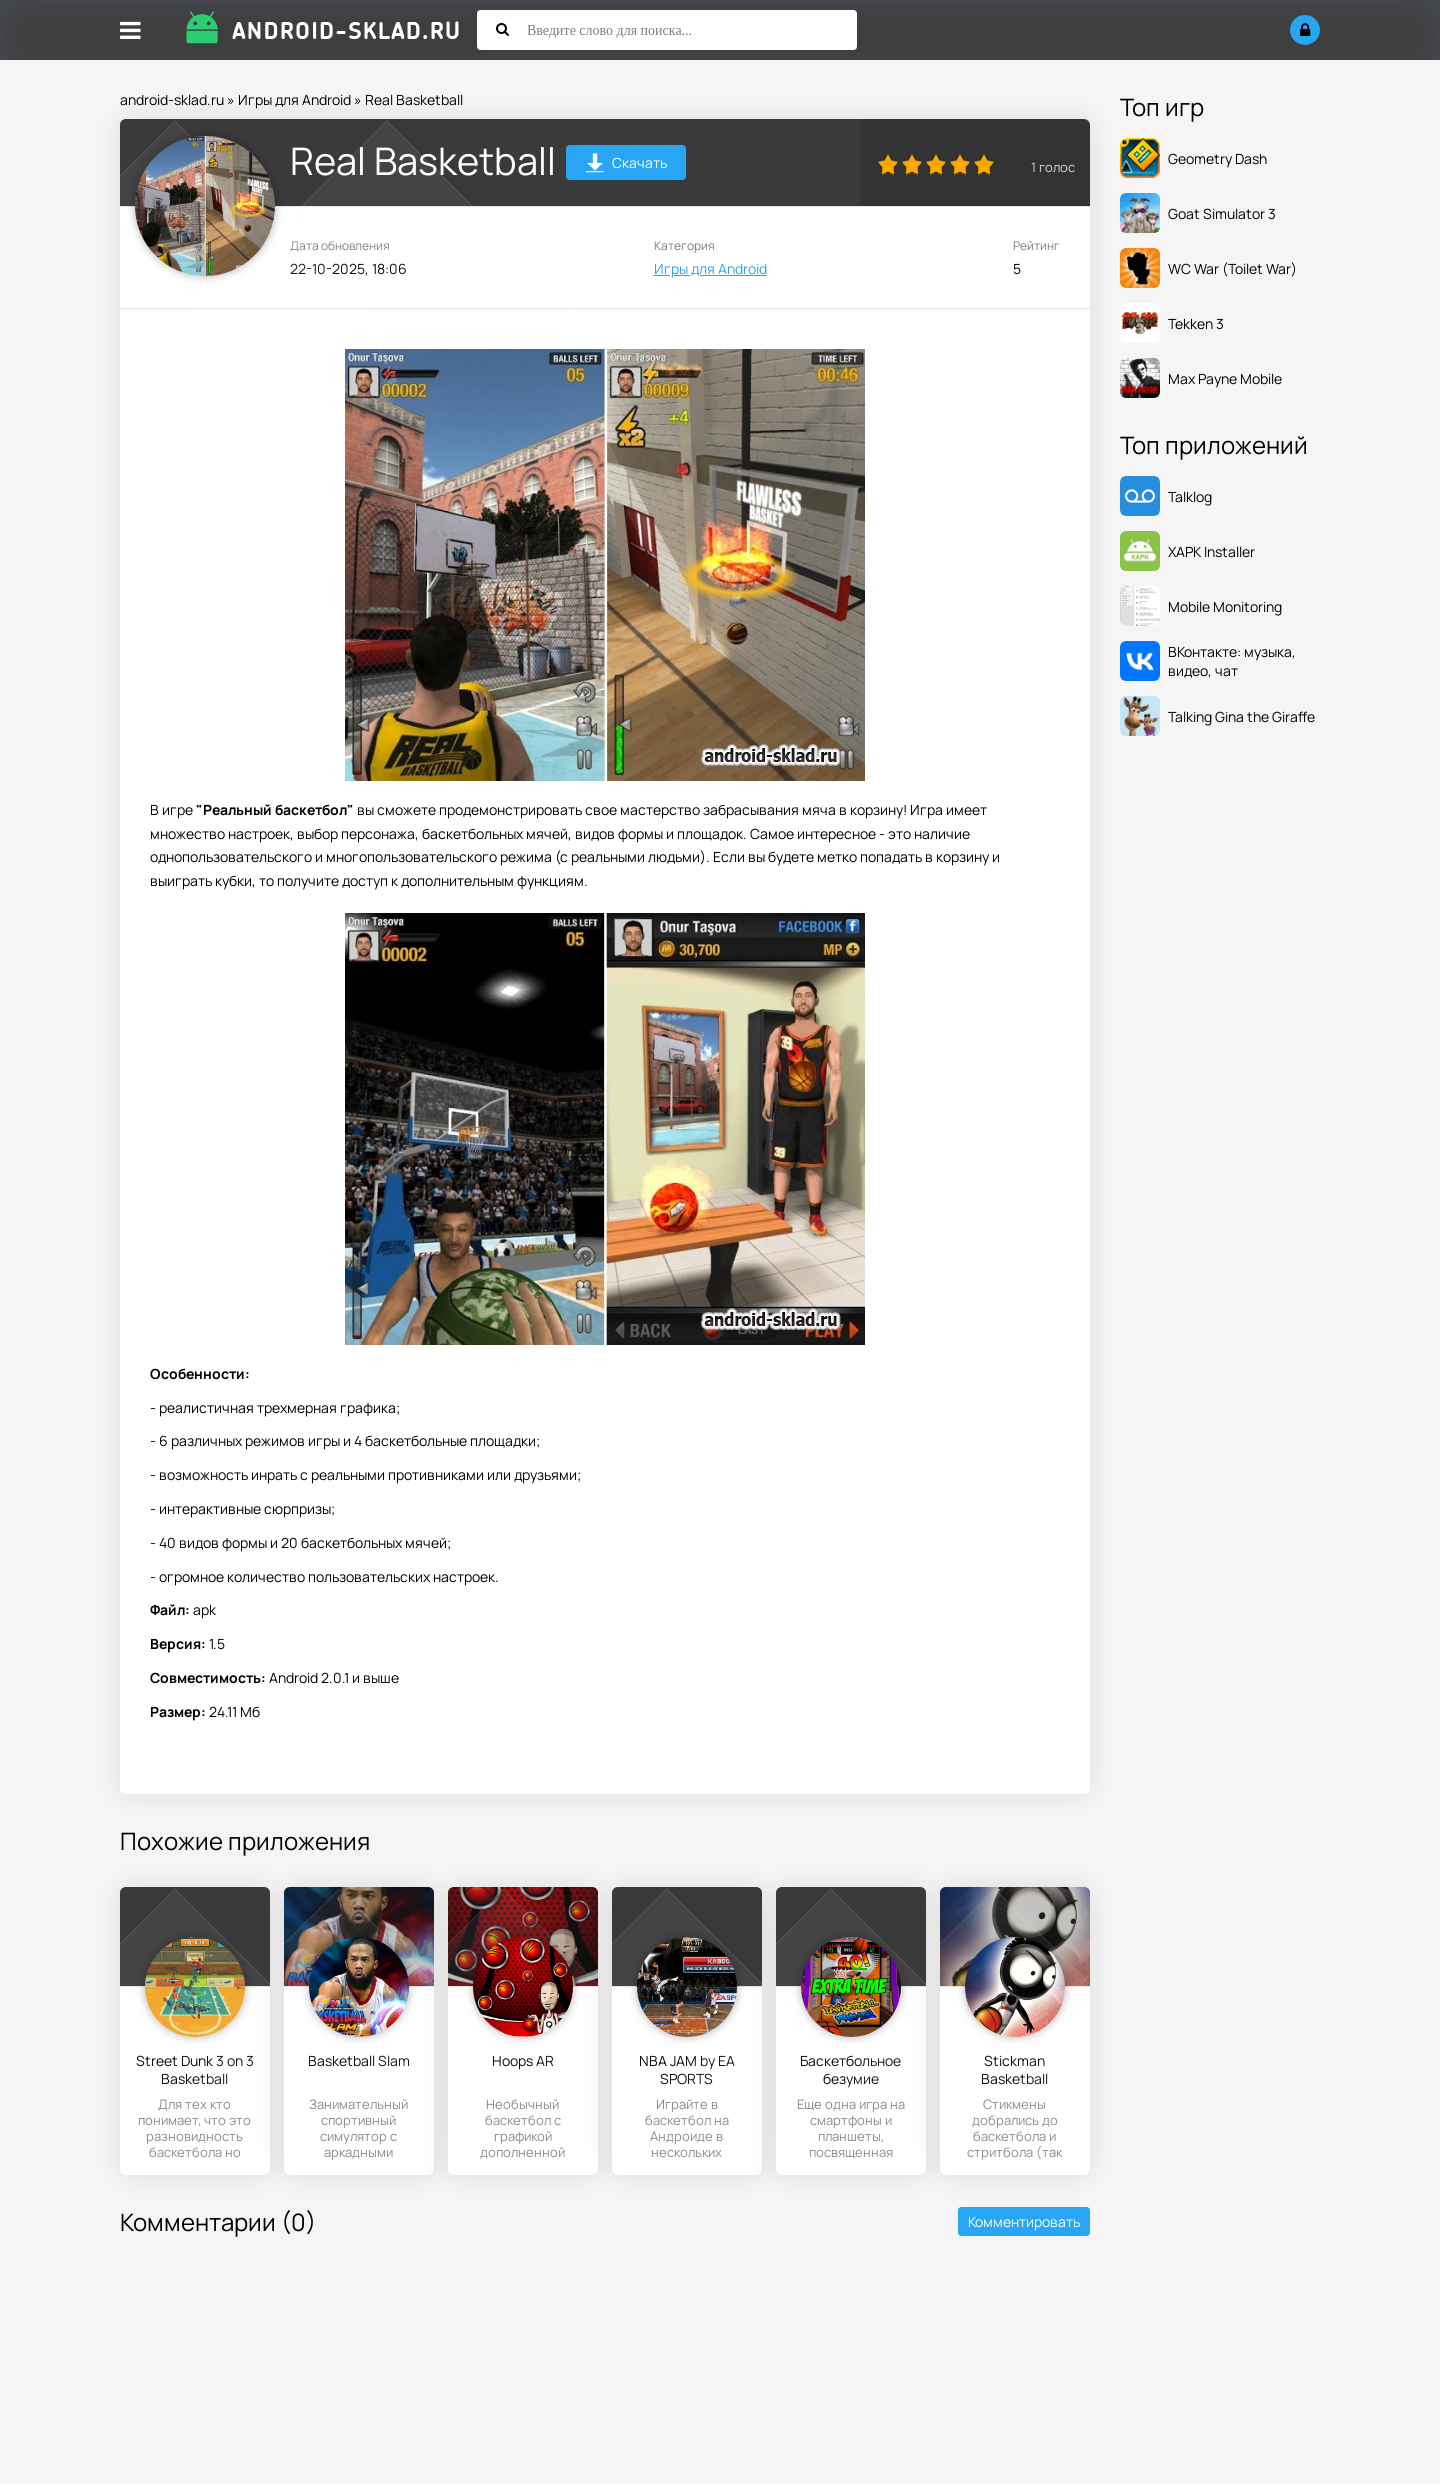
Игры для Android (294, 99)
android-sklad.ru (172, 99)
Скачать (626, 165)
